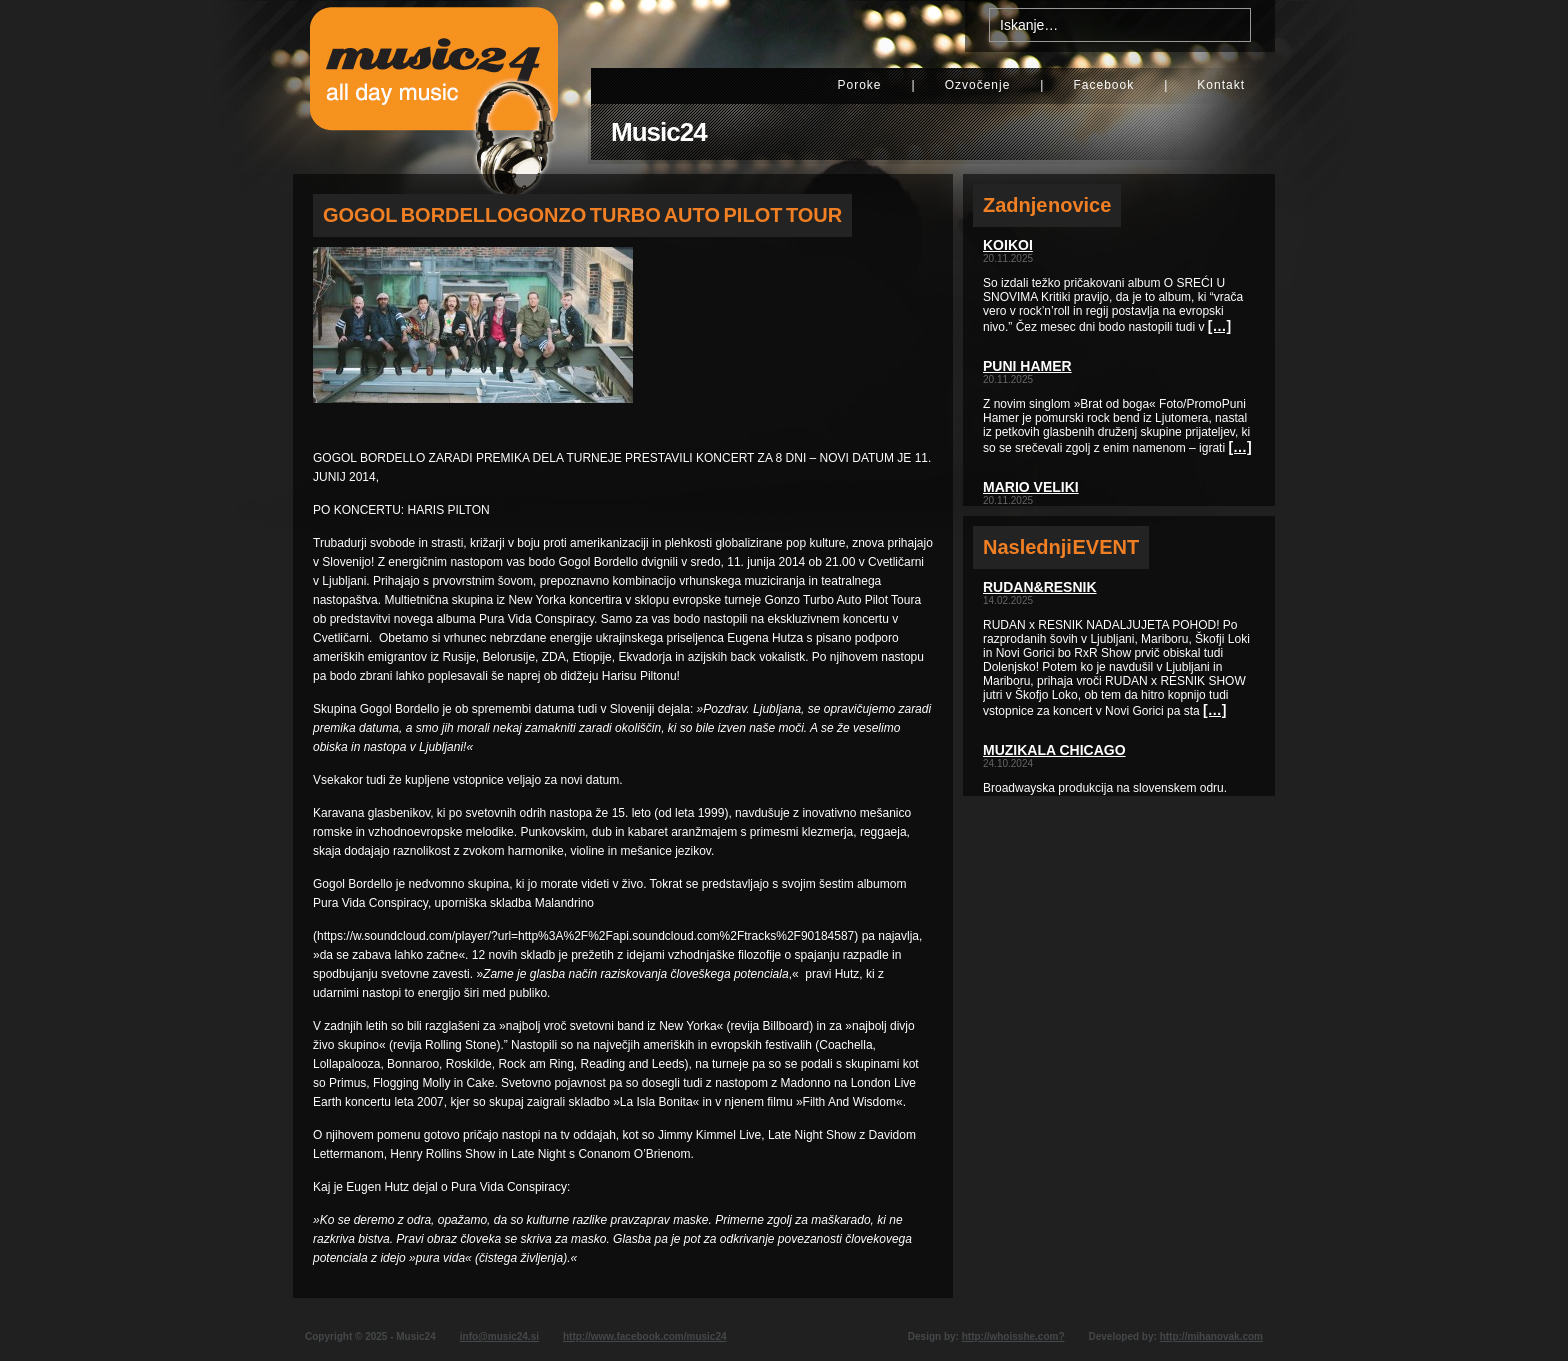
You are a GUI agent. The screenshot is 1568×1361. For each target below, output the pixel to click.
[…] (1219, 326)
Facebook (1103, 85)
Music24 (659, 132)
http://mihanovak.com (1211, 1336)
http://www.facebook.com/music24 (645, 1336)
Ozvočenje (978, 85)
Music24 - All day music (434, 87)
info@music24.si (499, 1336)
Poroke (859, 85)
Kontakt (1221, 85)
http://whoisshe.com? (1013, 1336)
